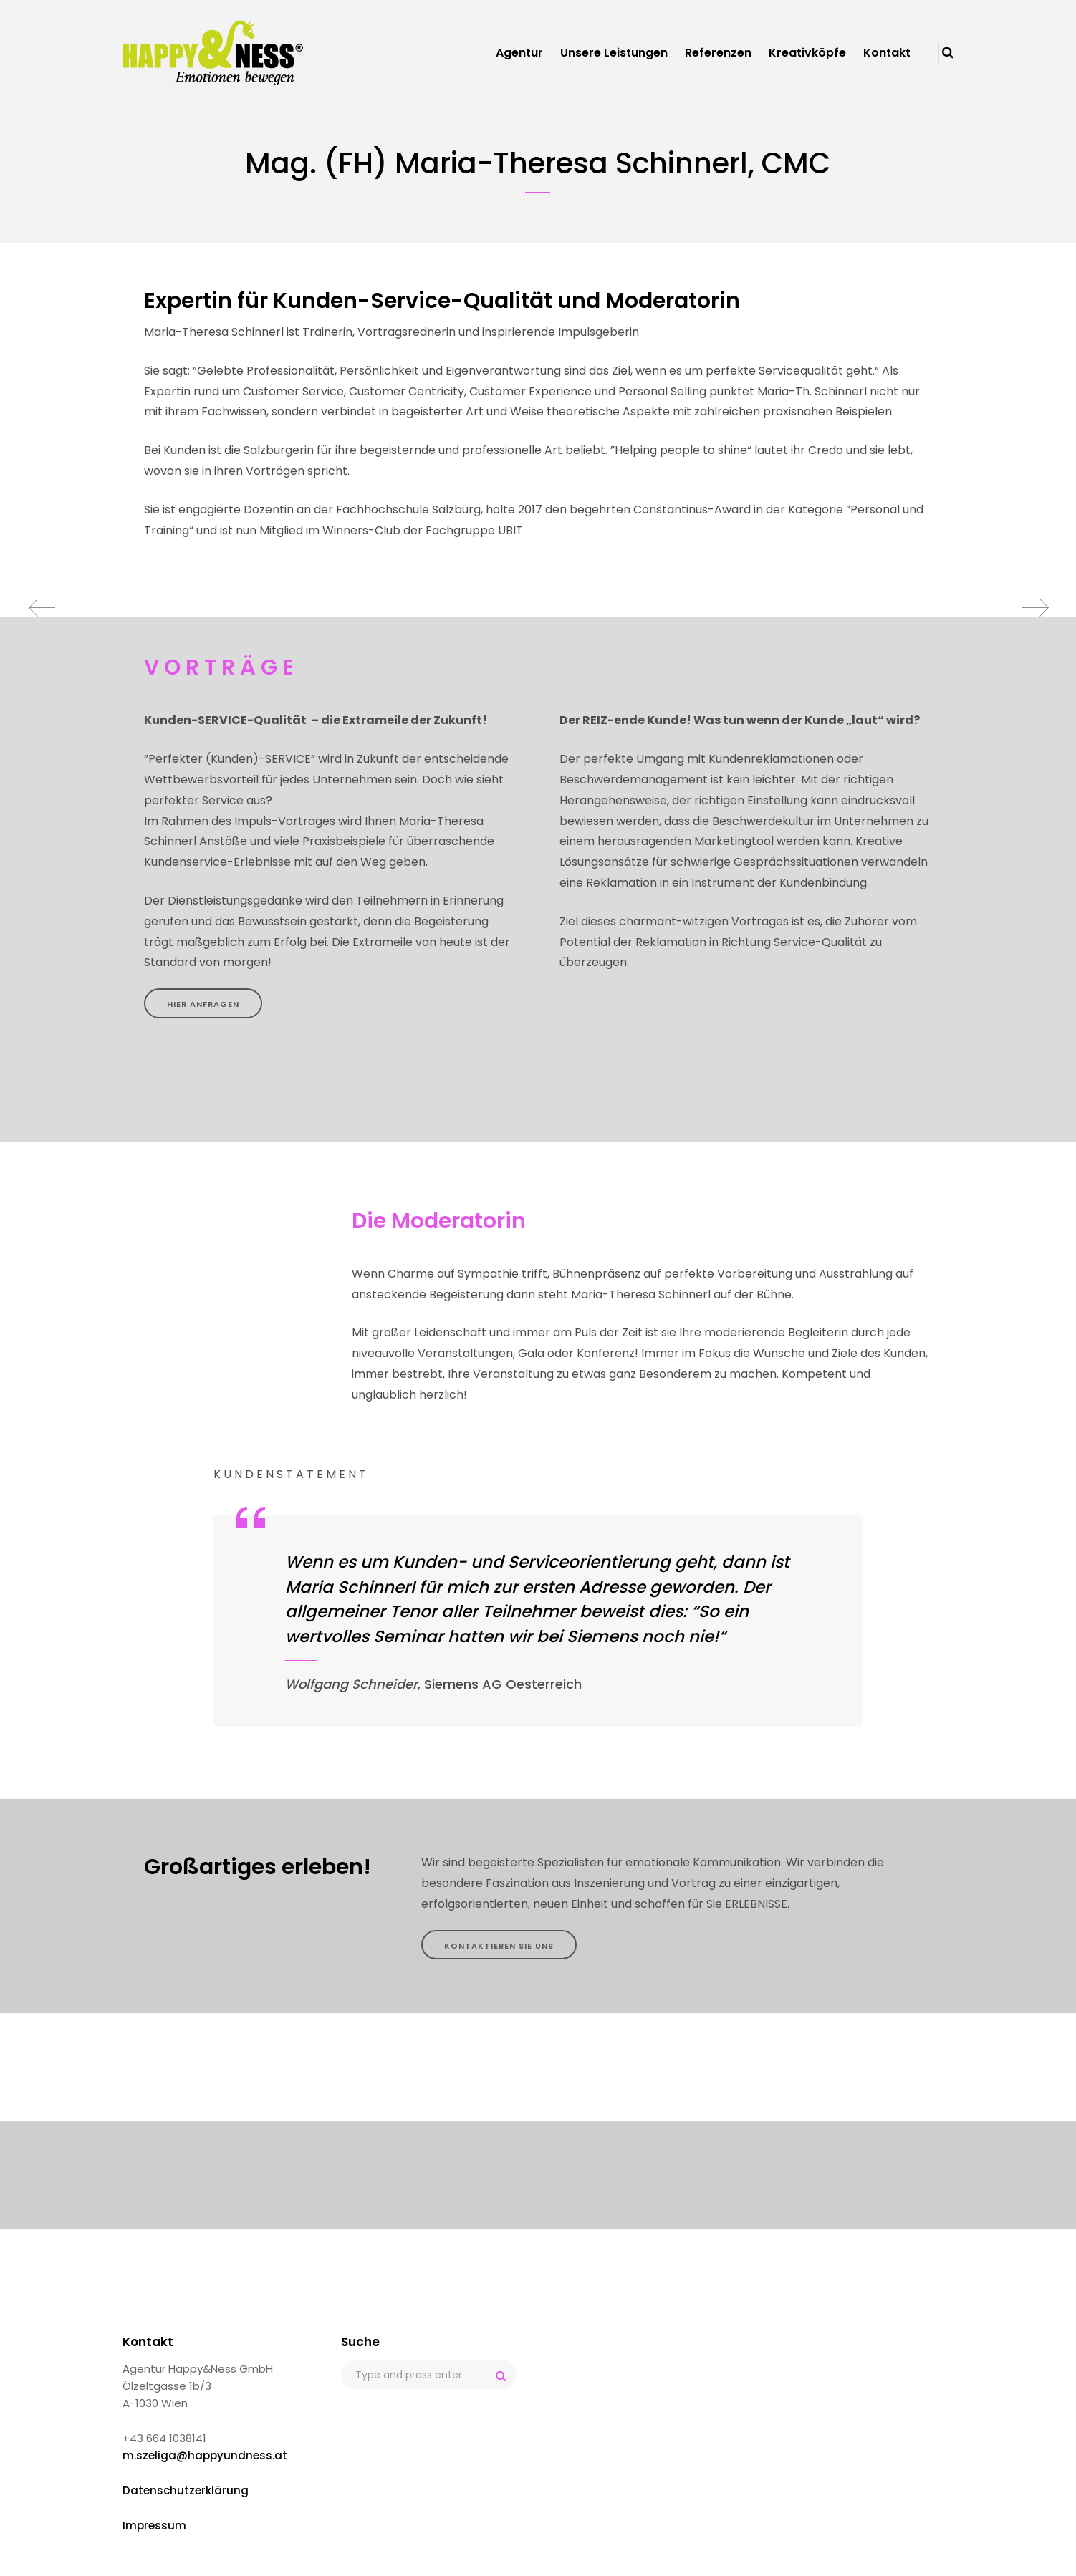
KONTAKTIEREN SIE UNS (499, 1946)
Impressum (154, 2525)
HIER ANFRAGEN (203, 1004)
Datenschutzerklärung (186, 2490)
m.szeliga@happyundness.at (205, 2455)
